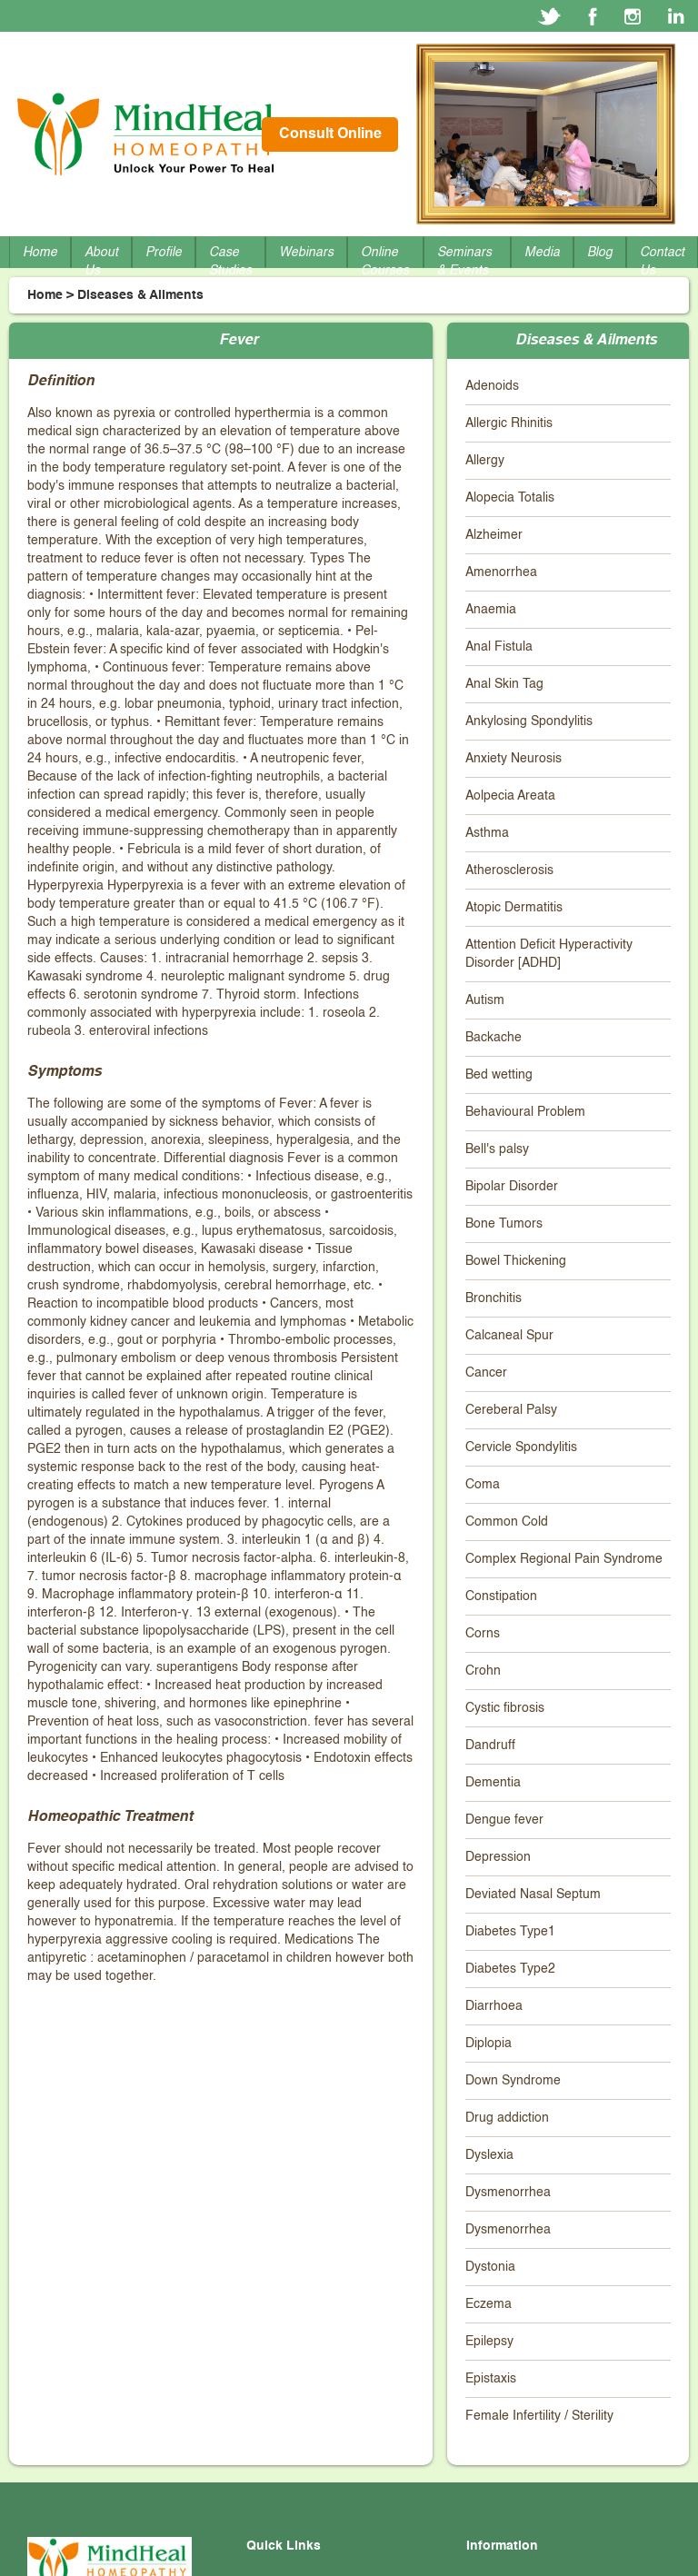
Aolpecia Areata (510, 796)
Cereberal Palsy (511, 1410)
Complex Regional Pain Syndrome (564, 1559)
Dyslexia (489, 2155)
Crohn (483, 1671)
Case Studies (230, 261)
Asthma (487, 833)
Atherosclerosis (509, 870)
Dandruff (490, 1745)
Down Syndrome (513, 2080)
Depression (498, 1857)
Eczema (488, 2304)
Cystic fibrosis (504, 1708)
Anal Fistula (499, 647)
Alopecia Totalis (509, 498)
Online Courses (385, 261)
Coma (482, 1484)
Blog (600, 252)
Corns (482, 1633)
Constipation (501, 1596)
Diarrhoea (494, 2006)
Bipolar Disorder (511, 1186)
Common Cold (506, 1522)
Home (40, 252)
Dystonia (490, 2267)
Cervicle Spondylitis (521, 1447)
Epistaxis (490, 2378)
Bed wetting (499, 1075)
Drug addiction (507, 2118)
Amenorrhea (501, 572)
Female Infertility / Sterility (539, 2416)
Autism (484, 1000)
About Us (101, 261)
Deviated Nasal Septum (533, 1894)
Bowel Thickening (515, 1261)
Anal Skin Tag (504, 684)
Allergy (484, 460)
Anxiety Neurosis (513, 758)
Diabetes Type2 (510, 1969)
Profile (163, 252)
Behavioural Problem (525, 1112)
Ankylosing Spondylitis (529, 721)
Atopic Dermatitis (514, 907)
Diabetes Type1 (510, 1931)
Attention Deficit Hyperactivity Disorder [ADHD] (549, 954)
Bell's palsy (497, 1149)
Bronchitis (493, 1298)
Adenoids (492, 386)
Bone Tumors (504, 1224)
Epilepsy (489, 2341)
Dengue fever (504, 1820)
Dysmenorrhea (508, 2192)
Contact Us (662, 261)
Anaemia (490, 609)
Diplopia (488, 2043)
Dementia (493, 1782)
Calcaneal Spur (509, 1335)
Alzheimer (494, 535)
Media (542, 252)
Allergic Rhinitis (509, 423)
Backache (493, 1037)
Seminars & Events (464, 261)
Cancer (486, 1373)
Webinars (306, 252)
